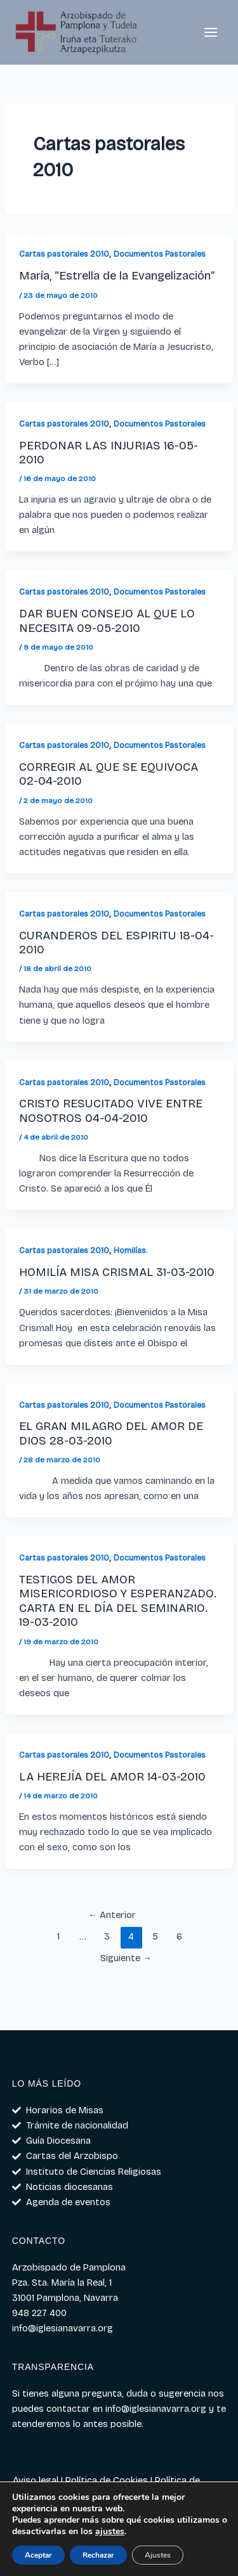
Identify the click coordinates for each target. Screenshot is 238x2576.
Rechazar (98, 2555)
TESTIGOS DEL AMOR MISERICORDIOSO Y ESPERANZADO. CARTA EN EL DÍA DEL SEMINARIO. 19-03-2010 (117, 1601)
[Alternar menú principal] (210, 32)
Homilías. (130, 1250)
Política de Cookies (106, 2480)
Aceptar (38, 2555)
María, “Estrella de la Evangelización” (117, 276)
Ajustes (158, 2555)
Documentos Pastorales (160, 254)
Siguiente (126, 1958)
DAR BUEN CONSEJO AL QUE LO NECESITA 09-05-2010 (107, 620)
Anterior (112, 1915)
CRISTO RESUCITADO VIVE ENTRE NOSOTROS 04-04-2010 (110, 1110)
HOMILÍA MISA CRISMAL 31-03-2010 (117, 1272)
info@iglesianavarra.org (155, 2408)
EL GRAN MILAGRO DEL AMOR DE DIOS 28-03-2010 (111, 1433)
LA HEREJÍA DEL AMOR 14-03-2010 (112, 1777)
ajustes (109, 2531)
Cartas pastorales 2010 (64, 254)
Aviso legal (35, 2480)
